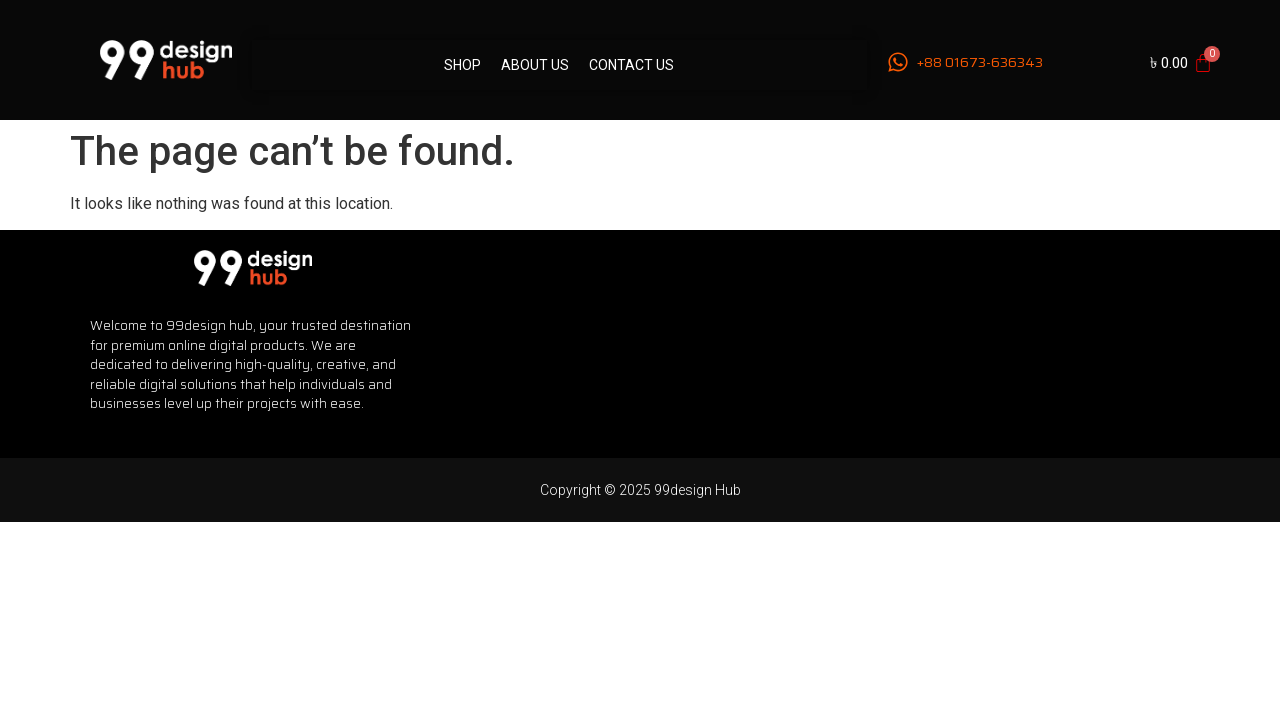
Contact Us (631, 65)
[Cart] (1181, 63)
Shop (462, 65)
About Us (535, 65)
